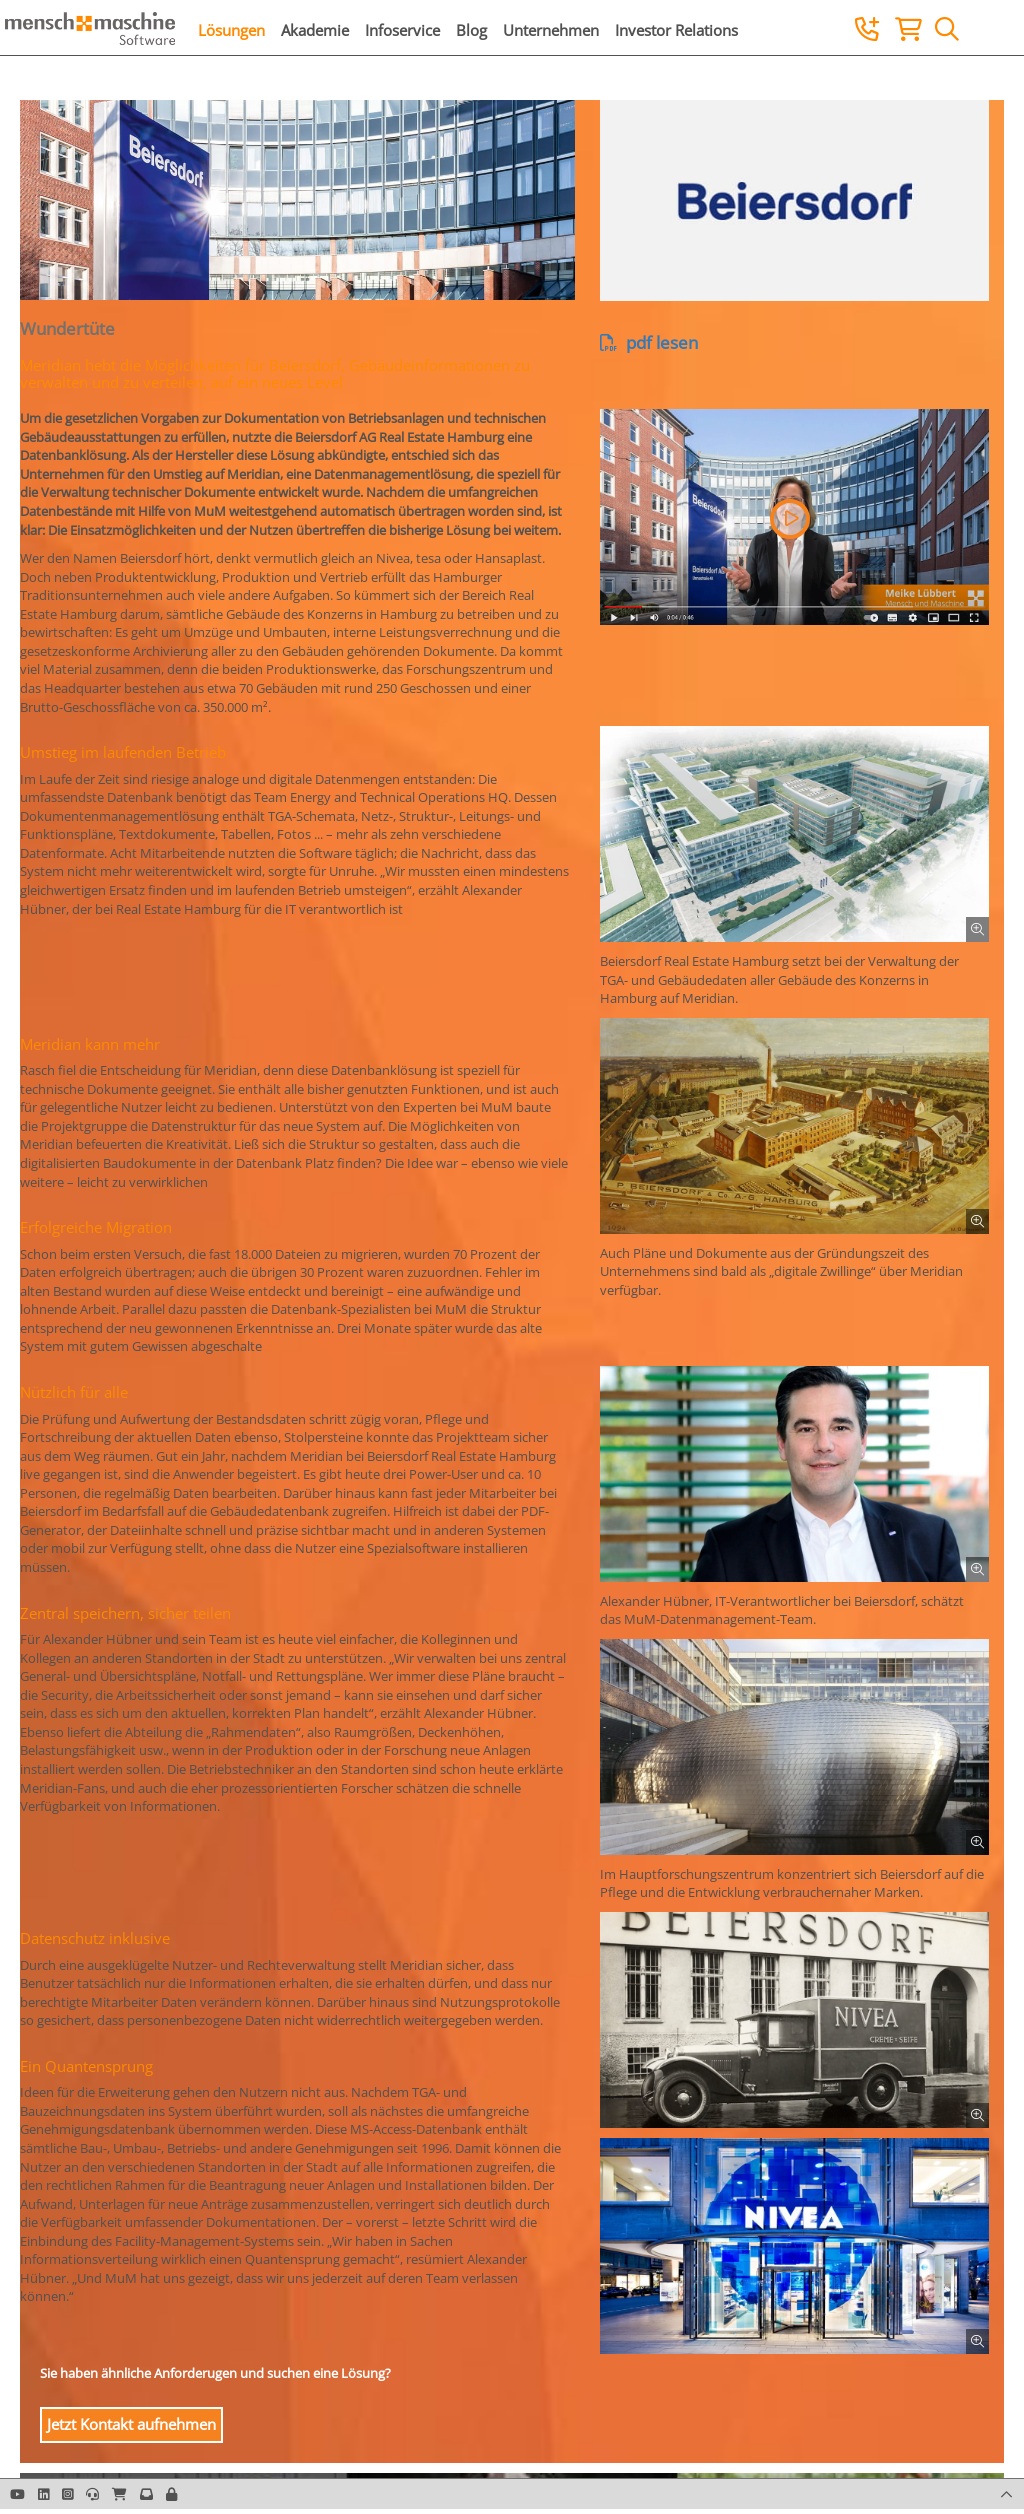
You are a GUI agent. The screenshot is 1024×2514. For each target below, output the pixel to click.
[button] (790, 519)
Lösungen (231, 30)
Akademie (315, 30)
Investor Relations (676, 30)
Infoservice (402, 30)
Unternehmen (551, 30)
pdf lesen (649, 342)
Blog (471, 30)
